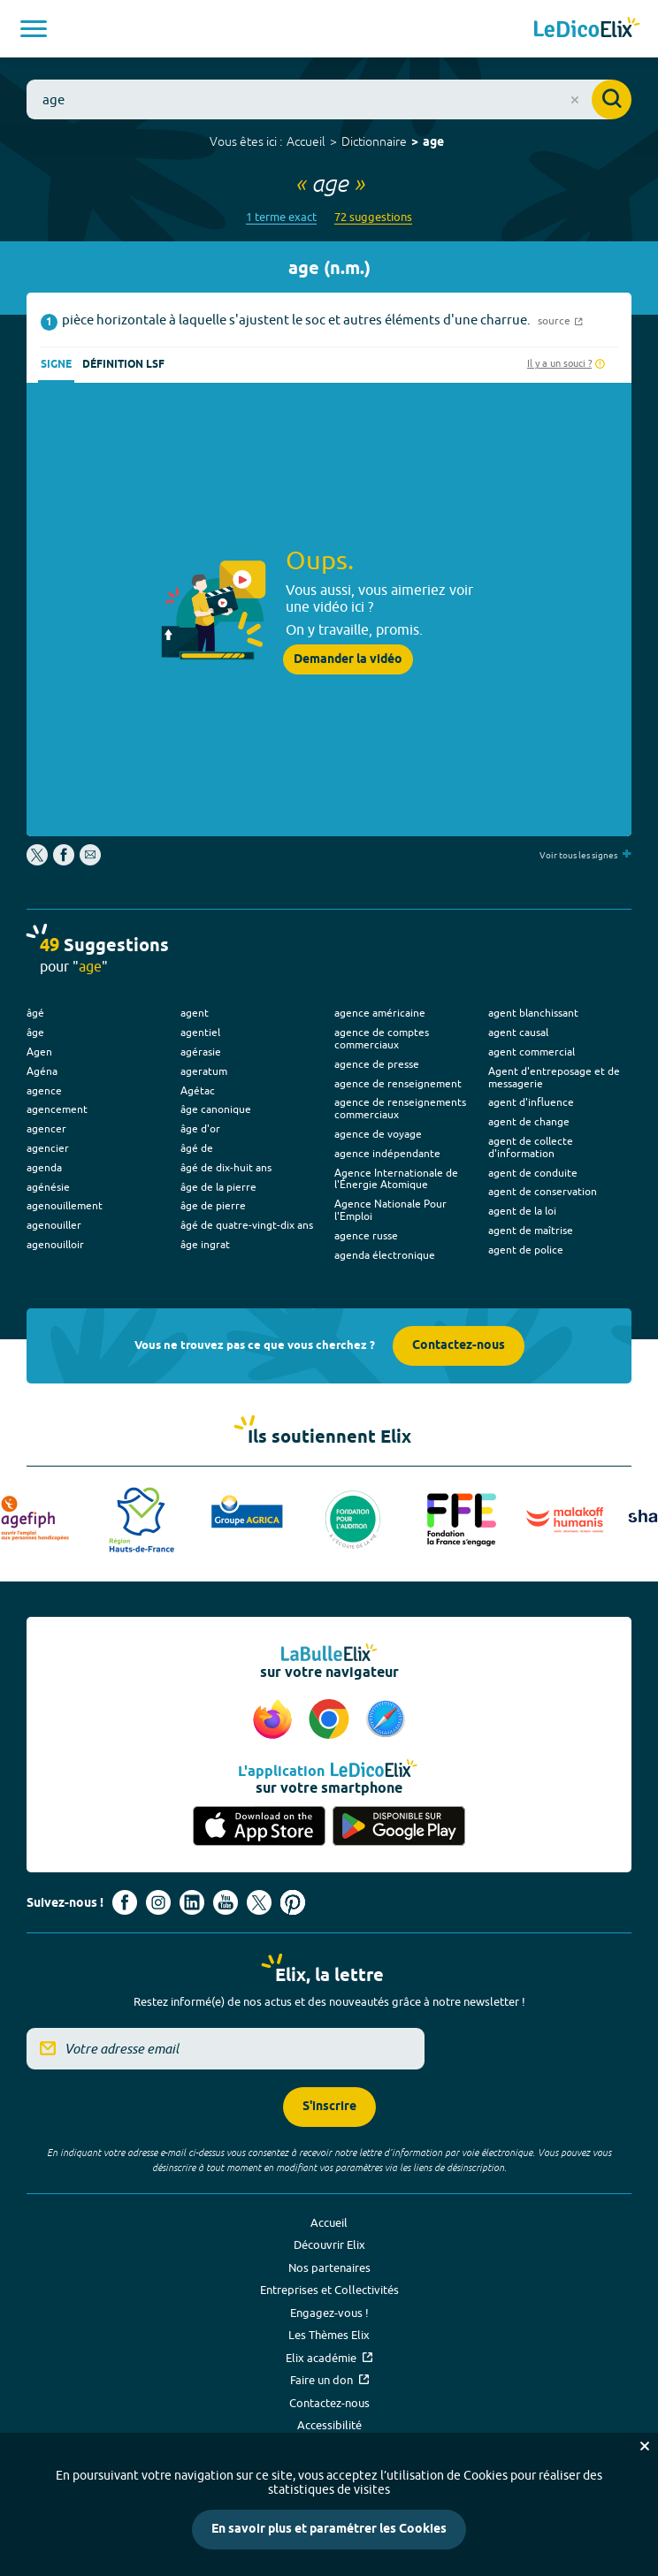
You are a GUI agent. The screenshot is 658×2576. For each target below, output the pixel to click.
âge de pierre (213, 1205)
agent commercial (531, 1051)
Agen (39, 1051)
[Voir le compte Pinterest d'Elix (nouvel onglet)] (292, 1902)
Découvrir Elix (329, 2244)
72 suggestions (373, 217)
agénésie (48, 1186)
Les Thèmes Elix (329, 2335)
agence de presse (376, 1064)
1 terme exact (281, 217)
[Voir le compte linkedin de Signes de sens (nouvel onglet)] (192, 1902)
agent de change (529, 1121)
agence (44, 1090)
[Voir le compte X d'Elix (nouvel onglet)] (259, 1902)
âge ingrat (205, 1244)
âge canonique (215, 1109)
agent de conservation (542, 1191)
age (433, 142)
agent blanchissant (533, 1012)
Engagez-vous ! (329, 2312)
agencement (57, 1109)
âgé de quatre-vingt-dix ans (246, 1224)
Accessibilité (329, 2425)
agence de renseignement (398, 1083)
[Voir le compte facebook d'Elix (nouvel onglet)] (124, 1902)
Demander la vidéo (348, 659)
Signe (56, 364)
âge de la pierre (218, 1186)
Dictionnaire (374, 141)
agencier (48, 1148)
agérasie (200, 1051)
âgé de (196, 1148)
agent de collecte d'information (530, 1147)
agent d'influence (531, 1102)
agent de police (525, 1249)
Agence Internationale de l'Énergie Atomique (396, 1179)
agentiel (200, 1032)
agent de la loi (522, 1210)
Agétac (197, 1090)
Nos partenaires (329, 2267)
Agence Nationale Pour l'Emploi (390, 1210)
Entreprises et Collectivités (329, 2290)
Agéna (42, 1071)
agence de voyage (378, 1133)
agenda (44, 1167)
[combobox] (329, 99)
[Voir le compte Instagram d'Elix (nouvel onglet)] (158, 1902)
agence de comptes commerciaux (381, 1038)
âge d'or (200, 1128)
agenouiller (54, 1224)
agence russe (366, 1235)
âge (35, 1032)
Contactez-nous (458, 1346)
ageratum (203, 1071)
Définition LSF (123, 364)
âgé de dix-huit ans (226, 1167)
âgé (35, 1012)
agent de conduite (533, 1172)
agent (194, 1012)
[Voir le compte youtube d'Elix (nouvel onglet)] (225, 1902)
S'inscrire (329, 2107)
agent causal (518, 1032)
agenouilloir (55, 1244)
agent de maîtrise (530, 1230)
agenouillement (65, 1205)
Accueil (306, 141)
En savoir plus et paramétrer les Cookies (329, 2529)
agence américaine (379, 1012)
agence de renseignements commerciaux (400, 1108)
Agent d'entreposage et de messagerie (554, 1077)
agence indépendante (387, 1153)
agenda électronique (384, 1254)
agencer (46, 1128)
